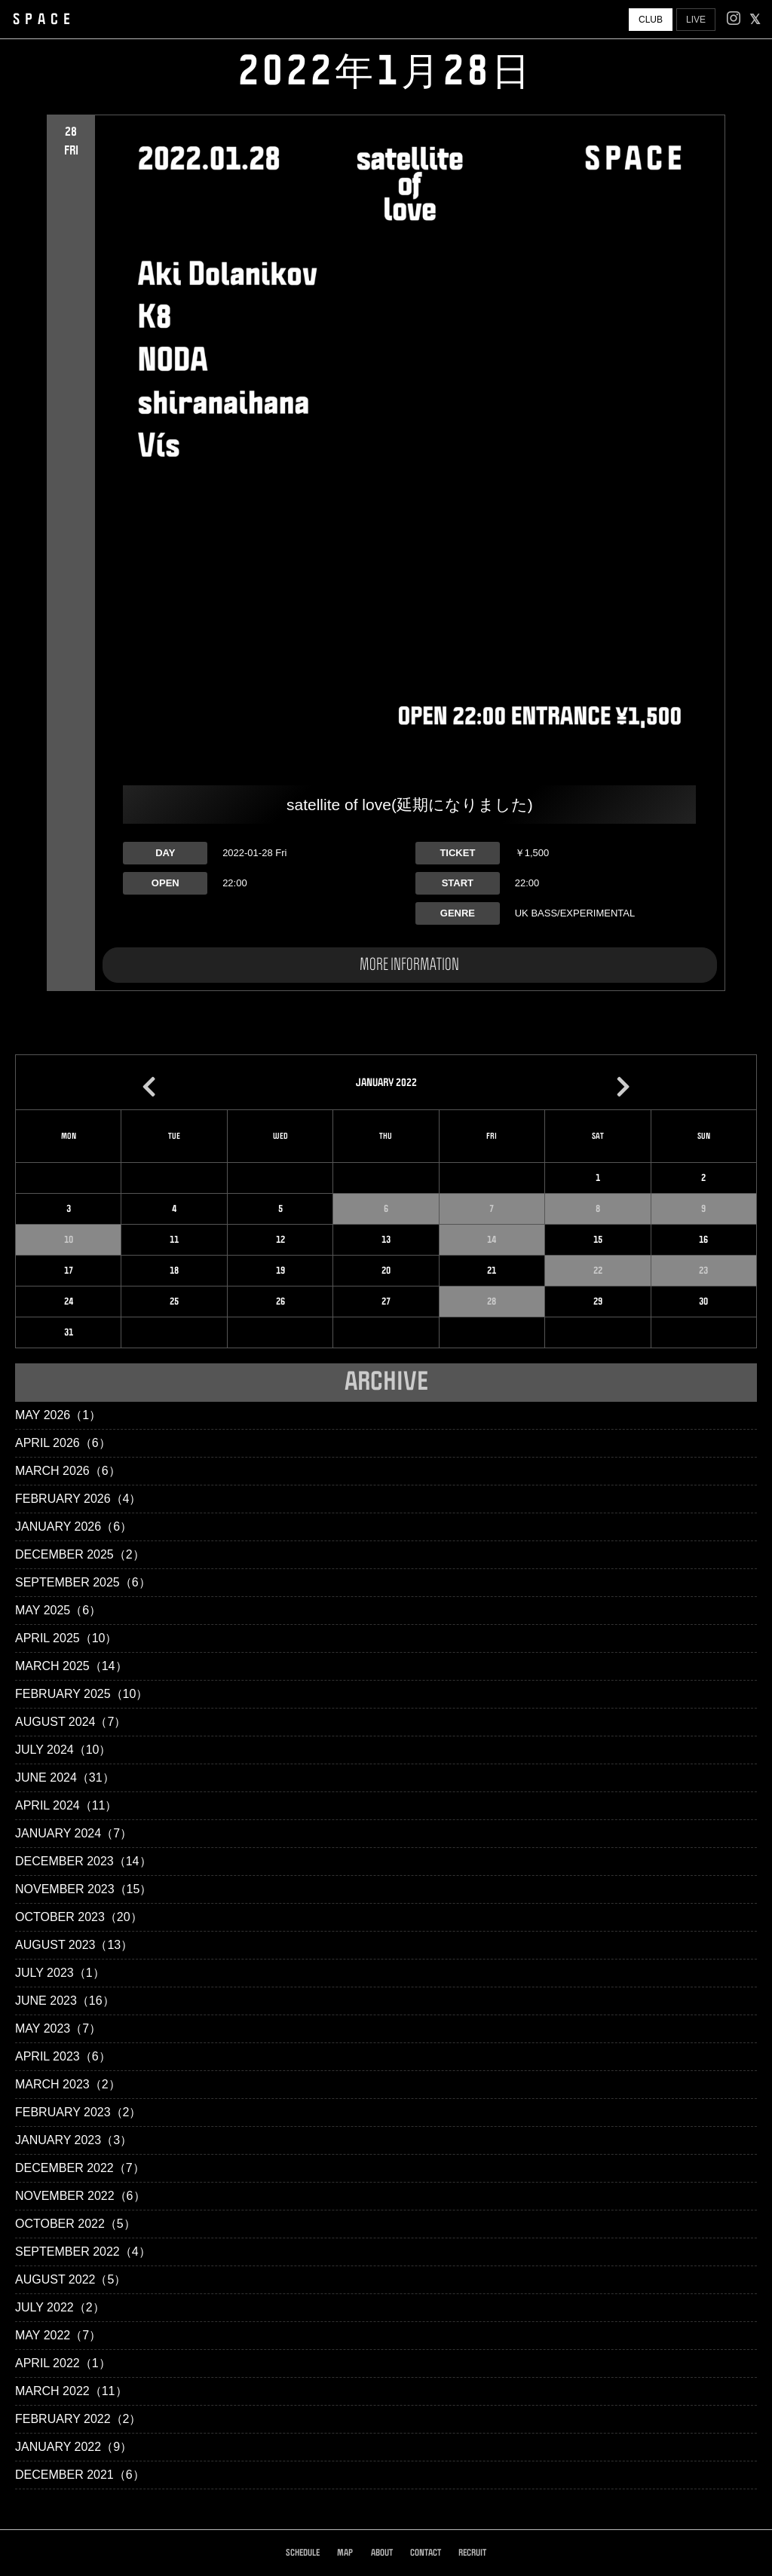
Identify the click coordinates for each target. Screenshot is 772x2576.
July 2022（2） (60, 2307)
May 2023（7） (58, 2028)
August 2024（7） (70, 1721)
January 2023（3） (73, 2140)
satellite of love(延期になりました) (409, 804)
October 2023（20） (78, 1917)
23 (703, 1270)
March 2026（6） (68, 1470)
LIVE (696, 19)
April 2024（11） (66, 1805)
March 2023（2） (68, 2084)
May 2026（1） (58, 1415)
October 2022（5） (75, 2223)
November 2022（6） (80, 2195)
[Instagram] (733, 19)
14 (491, 1239)
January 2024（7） (73, 1833)
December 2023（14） (83, 1861)
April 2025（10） (66, 1638)
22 (597, 1270)
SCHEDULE (303, 2553)
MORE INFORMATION (409, 965)
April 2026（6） (63, 1442)
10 (68, 1239)
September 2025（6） (83, 1582)
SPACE (44, 19)
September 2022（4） (83, 2251)
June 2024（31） (65, 1777)
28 (491, 1301)
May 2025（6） (58, 1610)
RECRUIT (472, 2553)
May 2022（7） (58, 2335)
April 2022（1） (63, 2363)
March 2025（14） (71, 1666)
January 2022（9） (73, 2446)
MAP (345, 2553)
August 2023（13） (74, 1944)
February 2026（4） (78, 1498)
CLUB (651, 19)
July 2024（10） (63, 1749)
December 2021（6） (80, 2474)
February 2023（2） (78, 2112)
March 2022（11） (71, 2391)
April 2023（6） (63, 2056)
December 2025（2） (80, 1554)
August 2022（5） (70, 2279)
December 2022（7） (80, 2167)
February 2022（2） (78, 2418)
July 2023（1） (60, 1972)
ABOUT (382, 2553)
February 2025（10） (81, 1693)
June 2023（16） (65, 2000)
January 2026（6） (73, 1526)
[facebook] (755, 19)
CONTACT (425, 2553)
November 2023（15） (83, 1889)
